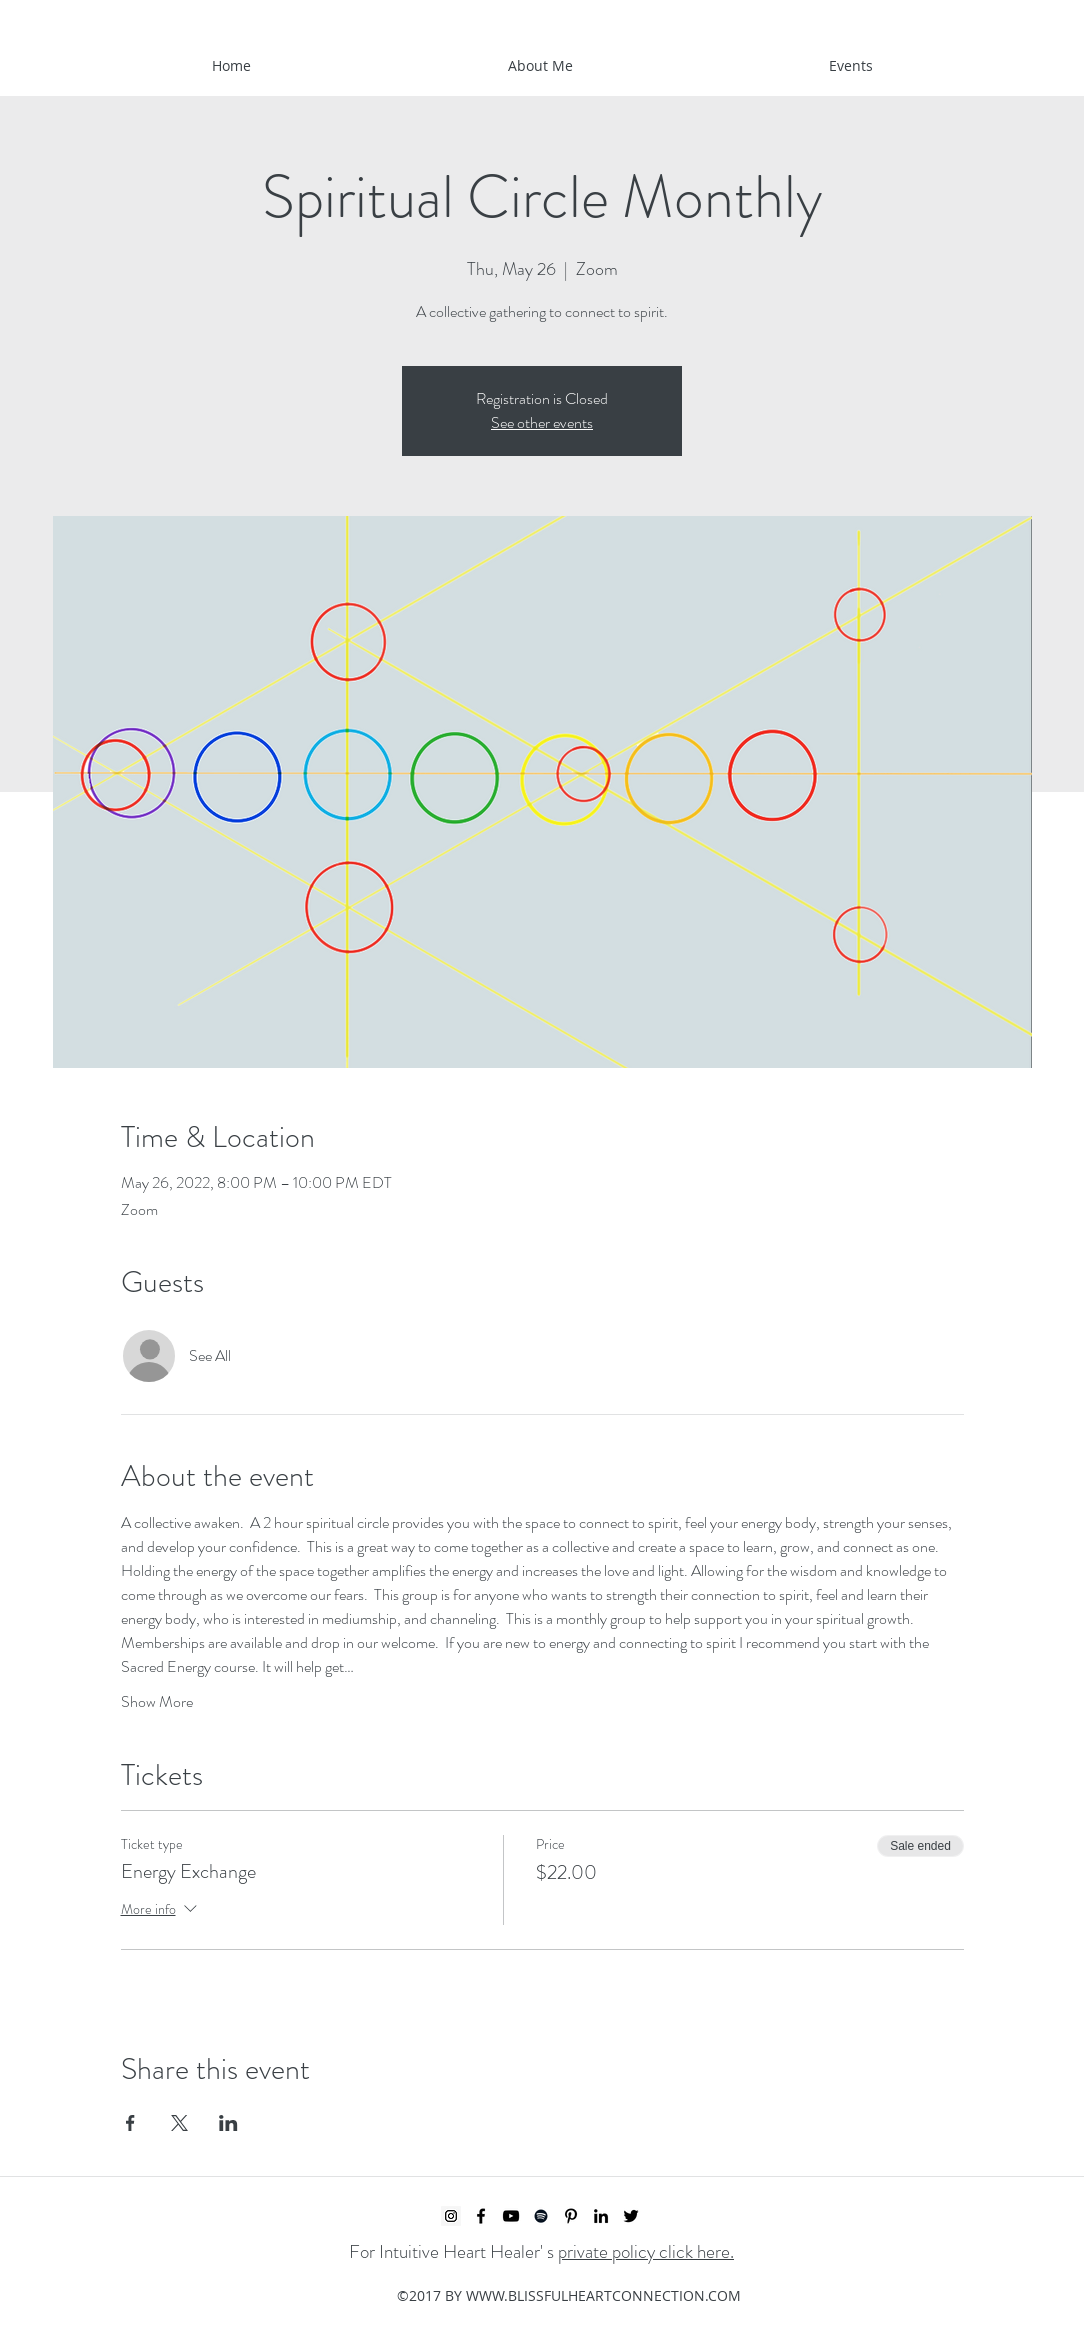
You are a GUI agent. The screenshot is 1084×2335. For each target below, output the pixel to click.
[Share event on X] (179, 2123)
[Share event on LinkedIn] (228, 2123)
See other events (542, 422)
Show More (157, 1702)
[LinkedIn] (601, 2216)
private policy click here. (646, 2251)
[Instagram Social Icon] (451, 2216)
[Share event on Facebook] (130, 2123)
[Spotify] (541, 2216)
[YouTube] (511, 2216)
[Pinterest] (571, 2216)
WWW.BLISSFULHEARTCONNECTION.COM (603, 2295)
